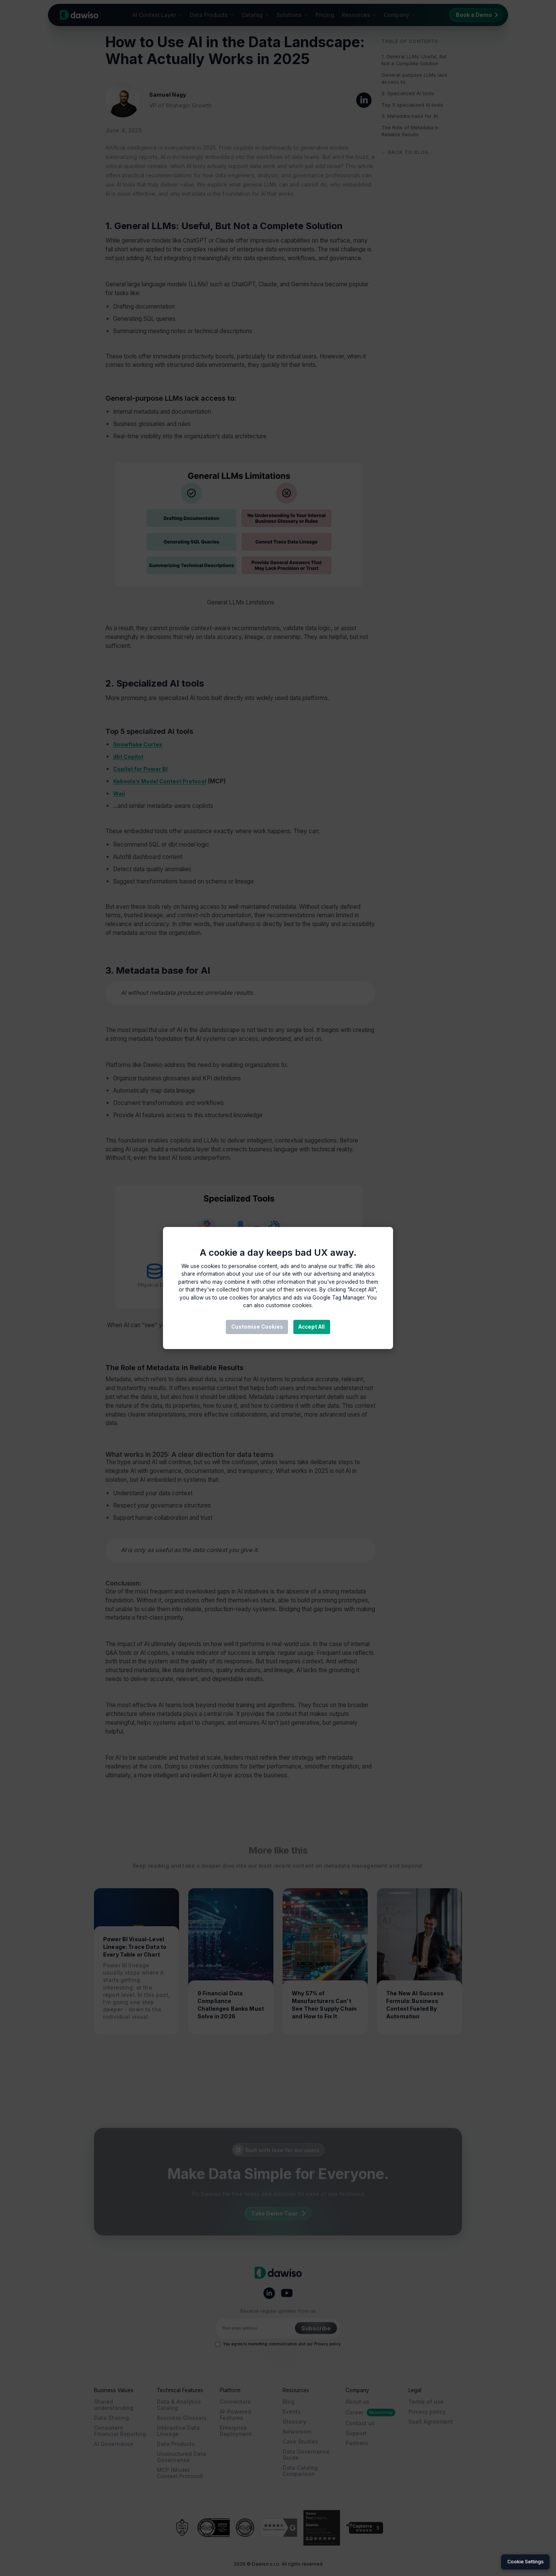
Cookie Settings (525, 2561)
